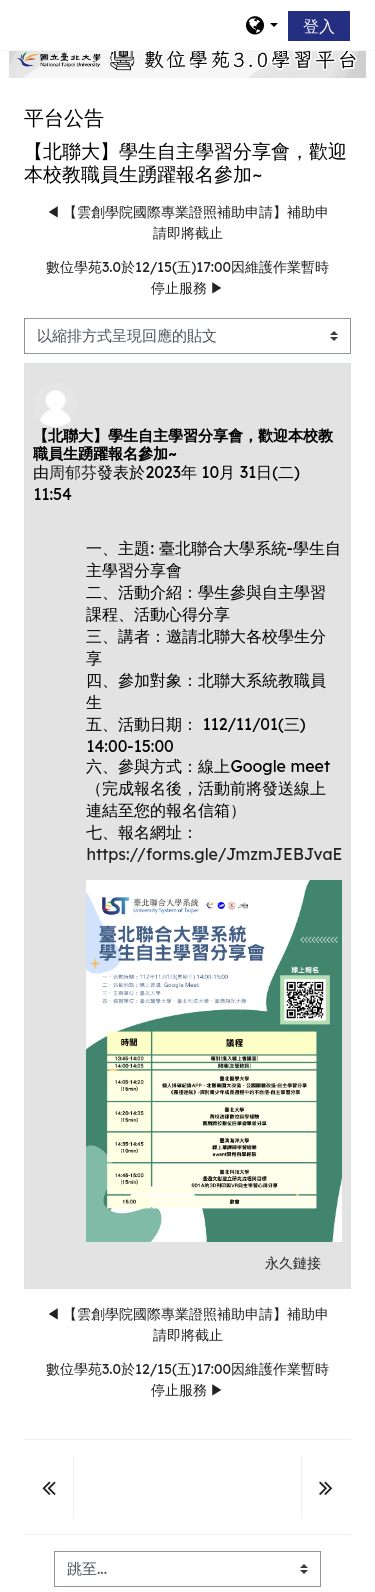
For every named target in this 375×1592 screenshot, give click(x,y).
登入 (319, 26)
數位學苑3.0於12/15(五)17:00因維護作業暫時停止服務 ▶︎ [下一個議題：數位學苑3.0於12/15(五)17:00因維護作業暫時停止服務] (187, 277)
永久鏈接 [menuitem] (293, 1263)
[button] (261, 25)
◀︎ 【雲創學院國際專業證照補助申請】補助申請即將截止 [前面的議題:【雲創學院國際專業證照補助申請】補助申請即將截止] (188, 222)
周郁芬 (73, 472)
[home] (187, 59)
